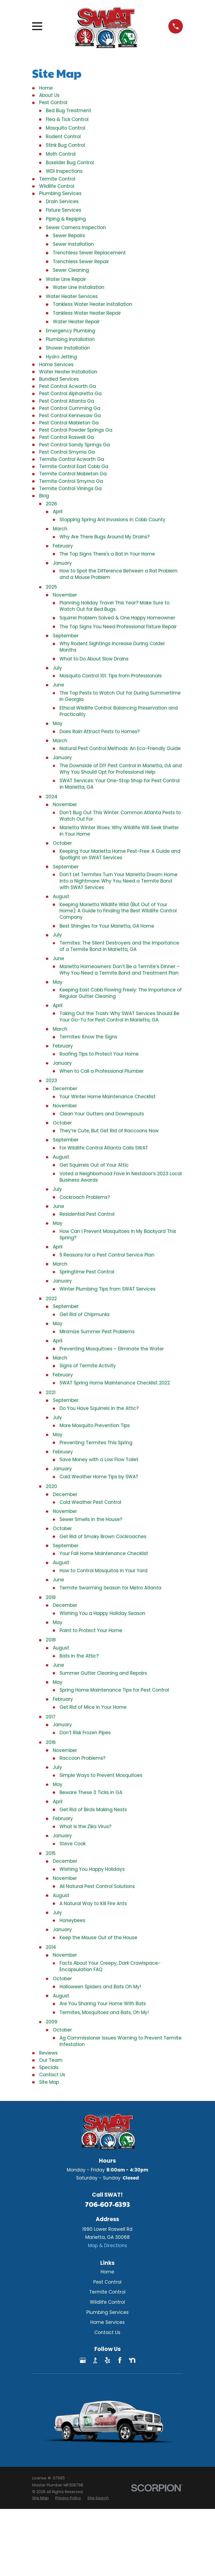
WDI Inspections (64, 171)
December (65, 1088)
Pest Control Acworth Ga (67, 386)
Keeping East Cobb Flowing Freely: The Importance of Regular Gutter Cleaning (121, 993)
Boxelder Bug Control (70, 162)
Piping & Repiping (66, 219)
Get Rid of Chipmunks (85, 1314)
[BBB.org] (95, 2360)
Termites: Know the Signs (88, 1037)
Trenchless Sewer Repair (81, 261)
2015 (50, 1853)
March (60, 529)
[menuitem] (40, 2498)
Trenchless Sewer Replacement (89, 252)
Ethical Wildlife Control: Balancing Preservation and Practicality (119, 711)
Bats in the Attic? (79, 1656)
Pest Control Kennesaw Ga (70, 415)
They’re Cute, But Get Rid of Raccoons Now (109, 1130)
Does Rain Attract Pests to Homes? (100, 731)
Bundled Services (59, 379)
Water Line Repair (66, 279)
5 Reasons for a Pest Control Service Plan (107, 1255)
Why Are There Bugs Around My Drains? (105, 537)
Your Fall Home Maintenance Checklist (104, 1553)
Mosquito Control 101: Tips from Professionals (111, 676)
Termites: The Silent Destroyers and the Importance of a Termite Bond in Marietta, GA (119, 946)
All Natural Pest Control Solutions (97, 1886)
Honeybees (72, 1920)
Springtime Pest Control (87, 1272)
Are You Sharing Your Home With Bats (103, 2003)
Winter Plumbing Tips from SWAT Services (107, 1289)
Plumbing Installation (70, 339)
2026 (51, 504)
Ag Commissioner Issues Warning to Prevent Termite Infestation (120, 2041)
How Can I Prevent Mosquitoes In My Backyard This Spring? (118, 1234)
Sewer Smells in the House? (91, 1519)
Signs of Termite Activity (88, 1365)
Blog (44, 496)
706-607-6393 (107, 2204)
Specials (48, 2067)
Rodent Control (63, 136)
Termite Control (57, 179)
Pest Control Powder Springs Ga (75, 430)
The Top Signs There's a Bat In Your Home (107, 554)
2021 (50, 1392)
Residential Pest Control (87, 1214)
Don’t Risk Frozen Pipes (85, 1732)
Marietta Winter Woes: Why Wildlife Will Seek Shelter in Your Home (119, 830)
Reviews (48, 2053)
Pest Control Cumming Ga (69, 408)
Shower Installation (68, 348)
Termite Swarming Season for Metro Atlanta (110, 1588)
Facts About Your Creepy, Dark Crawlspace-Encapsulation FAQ (110, 1966)
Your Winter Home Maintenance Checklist (107, 1096)
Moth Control (61, 154)
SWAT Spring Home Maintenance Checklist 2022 (115, 1383)
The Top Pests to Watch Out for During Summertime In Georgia (120, 696)
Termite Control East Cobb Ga (73, 466)
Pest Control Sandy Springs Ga (74, 445)
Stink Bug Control (65, 145)
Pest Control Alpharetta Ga (70, 393)
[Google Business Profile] (83, 2360)
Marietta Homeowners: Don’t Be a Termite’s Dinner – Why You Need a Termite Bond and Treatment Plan (120, 969)
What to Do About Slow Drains (94, 659)
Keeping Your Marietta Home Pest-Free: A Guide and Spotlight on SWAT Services (120, 854)
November (65, 595)
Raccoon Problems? (82, 1758)
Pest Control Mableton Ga (69, 423)
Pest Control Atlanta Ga (66, 401)
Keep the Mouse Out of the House (98, 1937)
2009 (51, 2022)
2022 (51, 1298)
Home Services (56, 364)
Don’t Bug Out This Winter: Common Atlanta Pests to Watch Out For (120, 815)
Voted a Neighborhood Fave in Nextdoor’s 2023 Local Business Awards (121, 1176)
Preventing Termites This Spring (96, 1442)
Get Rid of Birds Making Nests (93, 1809)
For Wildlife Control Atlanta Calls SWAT (104, 1148)
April (57, 511)
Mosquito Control (65, 128)
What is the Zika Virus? (85, 1826)
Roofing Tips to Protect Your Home (99, 1054)
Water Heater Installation (68, 372)
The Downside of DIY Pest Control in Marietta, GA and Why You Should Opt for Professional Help (121, 768)
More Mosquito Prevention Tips (95, 1425)
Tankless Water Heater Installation (92, 304)
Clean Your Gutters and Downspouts (102, 1114)
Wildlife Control (56, 186)
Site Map (49, 2082)
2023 (51, 1080)
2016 (51, 1742)
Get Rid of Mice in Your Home (93, 1707)
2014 (51, 1947)
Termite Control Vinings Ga (70, 488)
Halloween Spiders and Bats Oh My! (100, 1986)
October (62, 843)
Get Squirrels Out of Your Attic (94, 1165)
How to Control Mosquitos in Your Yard (103, 1570)
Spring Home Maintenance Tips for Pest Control (114, 1690)
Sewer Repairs (69, 235)
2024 (51, 796)
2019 (51, 1597)
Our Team (50, 2060)
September (66, 636)
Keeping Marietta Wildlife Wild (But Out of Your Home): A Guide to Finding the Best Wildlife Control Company (118, 911)
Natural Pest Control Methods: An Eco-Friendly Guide (120, 748)
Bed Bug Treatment (68, 110)
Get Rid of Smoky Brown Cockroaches (103, 1536)
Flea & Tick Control (67, 119)
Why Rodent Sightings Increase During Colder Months (112, 646)
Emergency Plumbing (70, 331)
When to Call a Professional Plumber (102, 1071)
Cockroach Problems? (85, 1197)
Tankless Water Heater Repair (87, 313)
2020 (51, 1486)
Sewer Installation (73, 244)
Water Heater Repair (76, 321)
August (61, 896)
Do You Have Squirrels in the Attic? (99, 1408)
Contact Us (52, 2074)
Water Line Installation (78, 287)
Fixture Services (63, 210)
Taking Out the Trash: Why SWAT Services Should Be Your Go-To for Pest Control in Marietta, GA (119, 1016)
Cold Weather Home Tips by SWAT (99, 1476)
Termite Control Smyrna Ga (71, 481)
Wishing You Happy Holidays (92, 1869)
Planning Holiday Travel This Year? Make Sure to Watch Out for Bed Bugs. (114, 606)
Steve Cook (73, 1843)
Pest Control (53, 102)
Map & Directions (107, 2245)
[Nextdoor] (132, 2360)
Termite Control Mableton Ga (73, 474)
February (63, 546)
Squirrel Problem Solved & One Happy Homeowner (117, 618)
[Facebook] (120, 2360)
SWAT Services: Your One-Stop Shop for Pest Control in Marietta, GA (120, 783)
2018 (51, 1640)
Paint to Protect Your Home (91, 1630)
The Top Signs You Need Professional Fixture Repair (118, 626)
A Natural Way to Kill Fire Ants (93, 1903)
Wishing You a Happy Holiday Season (102, 1613)
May (57, 723)
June (58, 685)
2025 (51, 587)
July (57, 668)
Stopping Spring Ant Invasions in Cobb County (112, 519)
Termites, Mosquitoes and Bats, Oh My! (104, 2012)
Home (46, 88)
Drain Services (62, 201)
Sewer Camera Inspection (76, 227)
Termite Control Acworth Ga (71, 459)
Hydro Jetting (61, 357)
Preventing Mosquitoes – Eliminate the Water (112, 1349)
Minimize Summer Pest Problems (97, 1331)
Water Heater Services (72, 296)
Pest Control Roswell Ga (66, 437)
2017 (50, 1717)
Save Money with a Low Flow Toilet (99, 1459)
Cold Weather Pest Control (90, 1502)
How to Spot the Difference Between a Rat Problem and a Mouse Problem (118, 574)
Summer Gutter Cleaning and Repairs (103, 1673)
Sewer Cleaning (71, 270)
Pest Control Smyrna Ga (67, 452)
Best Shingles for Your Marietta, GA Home (107, 926)
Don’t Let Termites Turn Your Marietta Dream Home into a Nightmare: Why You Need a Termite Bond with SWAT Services (118, 881)
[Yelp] (107, 2360)
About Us (49, 95)
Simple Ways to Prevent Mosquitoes (101, 1775)
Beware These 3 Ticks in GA (91, 1792)
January (62, 563)
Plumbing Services (60, 193)
